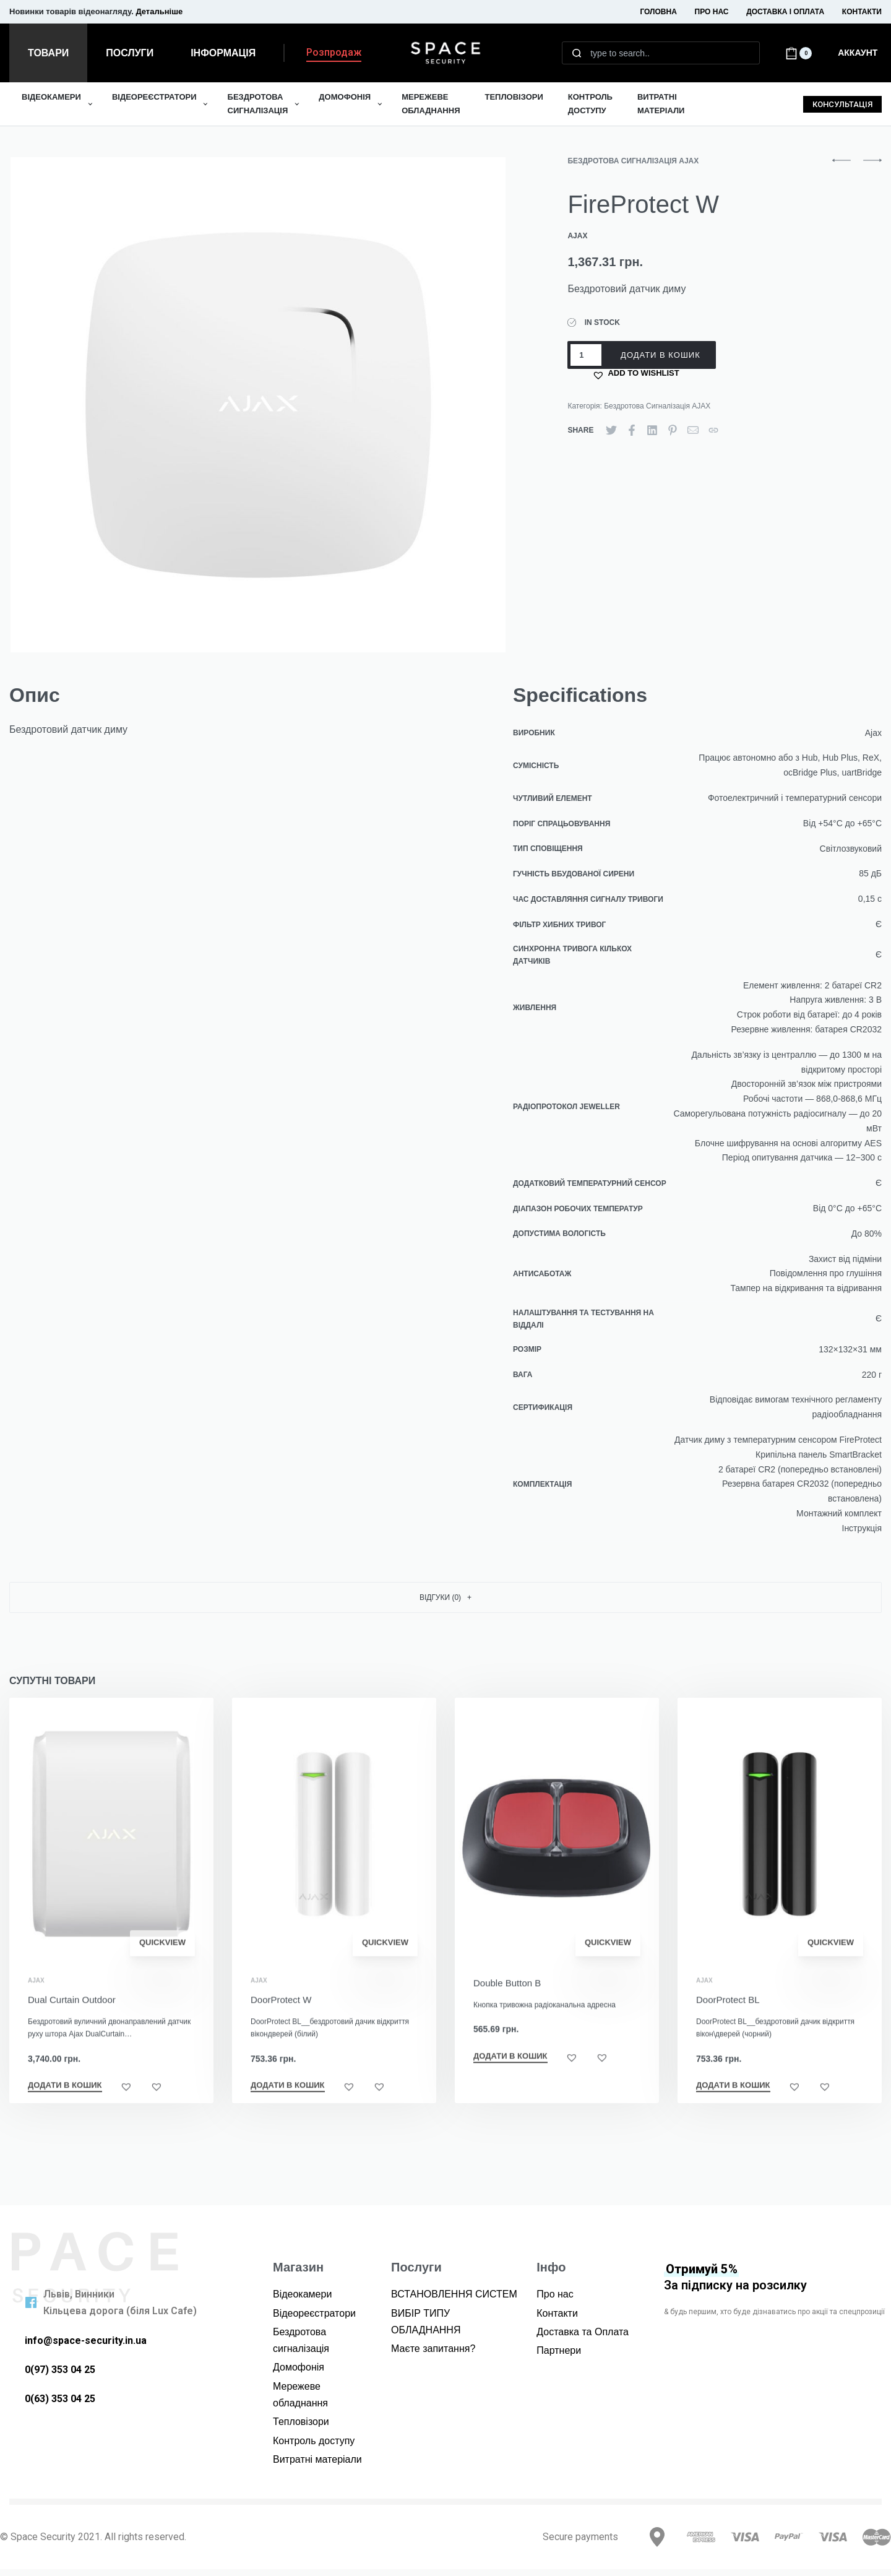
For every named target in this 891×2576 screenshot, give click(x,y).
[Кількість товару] (586, 355)
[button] (333, 55)
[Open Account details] (859, 53)
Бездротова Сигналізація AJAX (633, 161)
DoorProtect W (281, 2022)
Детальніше (159, 11)
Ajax (36, 2002)
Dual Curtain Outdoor (72, 2021)
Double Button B (507, 2008)
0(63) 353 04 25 (60, 2399)
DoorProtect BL (728, 2030)
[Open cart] (798, 53)
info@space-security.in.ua (86, 2340)
